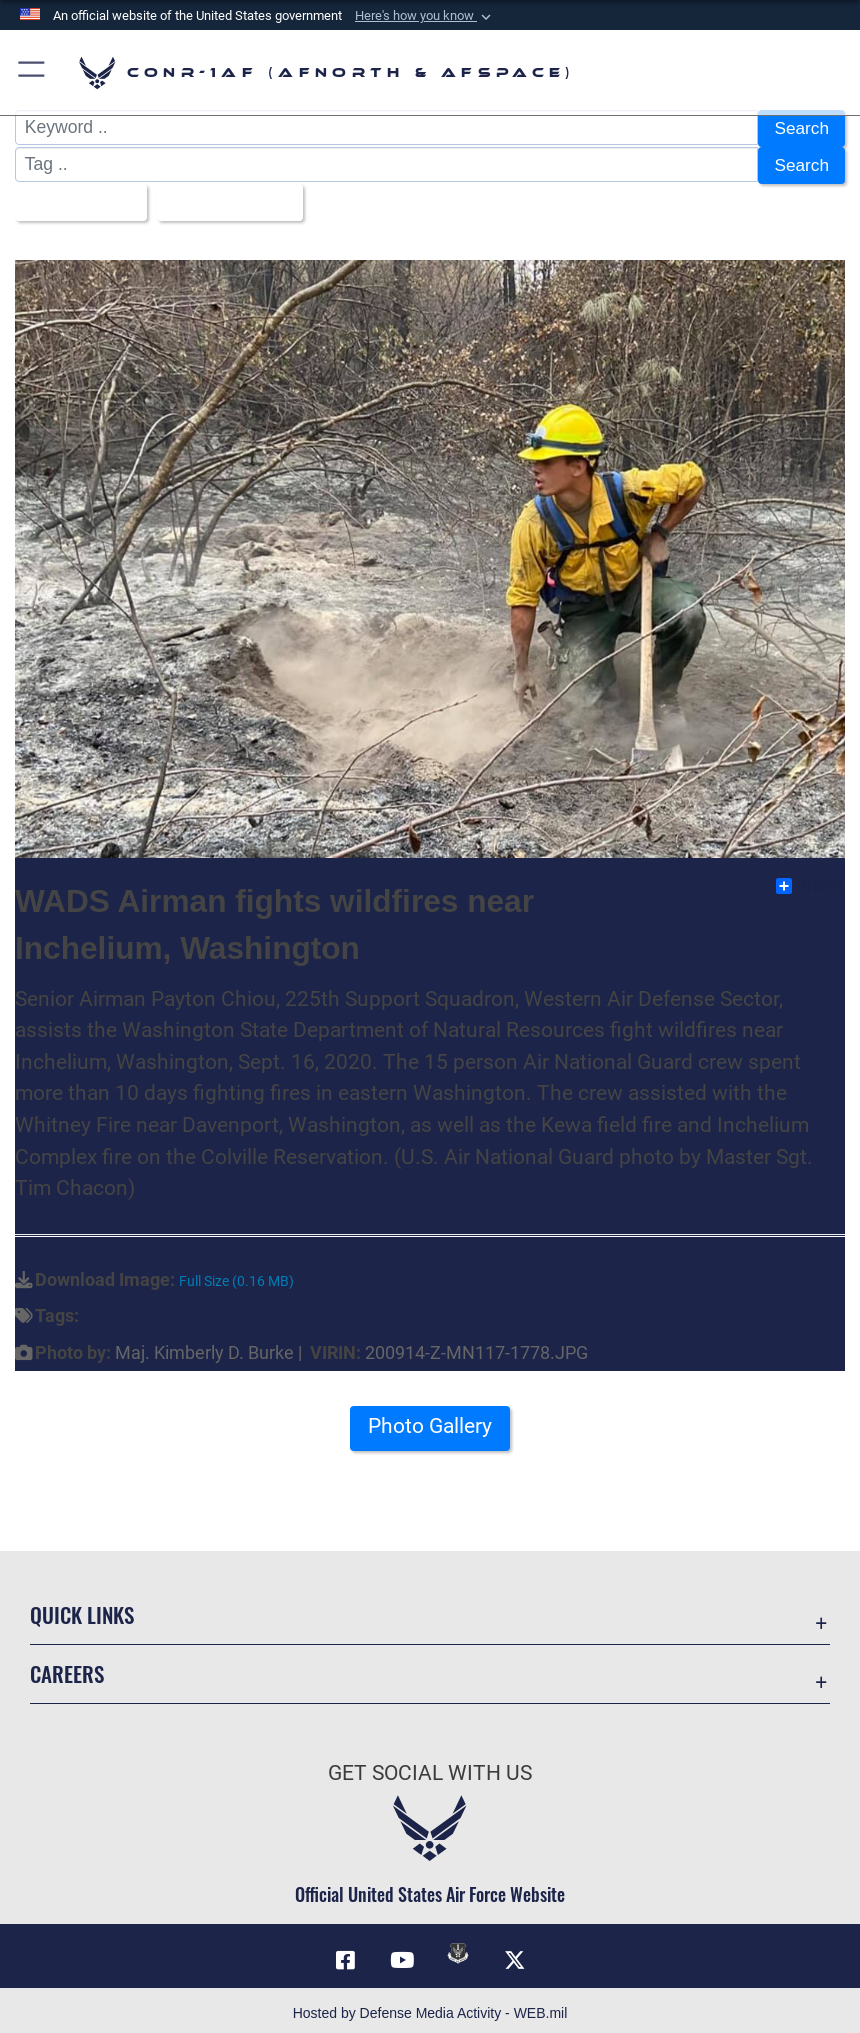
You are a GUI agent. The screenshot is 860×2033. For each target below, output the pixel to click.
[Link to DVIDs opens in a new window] (458, 1947)
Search (801, 128)
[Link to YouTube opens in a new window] (402, 1954)
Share (809, 880)
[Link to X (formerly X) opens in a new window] (515, 1954)
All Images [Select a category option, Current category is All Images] (74, 198)
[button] (425, 16)
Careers (67, 1668)
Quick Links (82, 1609)
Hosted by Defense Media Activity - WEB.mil (430, 2007)
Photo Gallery (430, 1420)
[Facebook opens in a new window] (345, 1954)
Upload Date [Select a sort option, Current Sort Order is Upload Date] (225, 198)
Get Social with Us (430, 1766)
